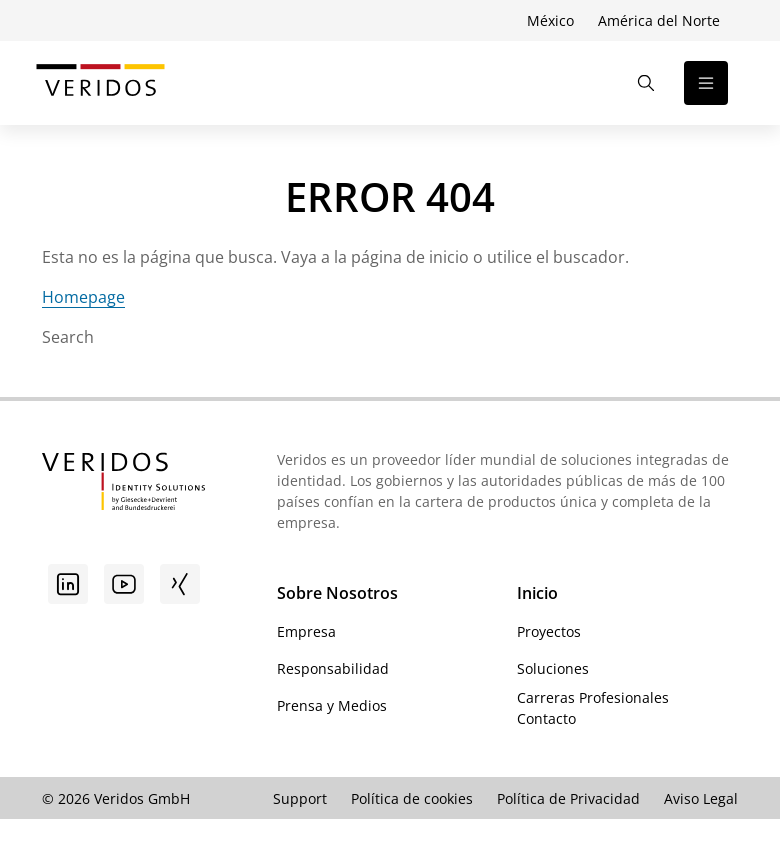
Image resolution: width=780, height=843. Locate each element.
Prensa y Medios (332, 705)
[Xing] (180, 584)
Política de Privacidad (568, 798)
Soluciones (553, 668)
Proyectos (549, 631)
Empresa (306, 631)
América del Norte (659, 20)
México (550, 20)
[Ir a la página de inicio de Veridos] (100, 83)
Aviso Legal (701, 798)
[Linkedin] (68, 584)
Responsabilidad (333, 668)
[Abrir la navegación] (706, 83)
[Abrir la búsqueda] (646, 83)
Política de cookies (412, 798)
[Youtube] (124, 584)
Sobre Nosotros (337, 593)
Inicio (537, 593)
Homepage (83, 297)
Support (300, 798)
